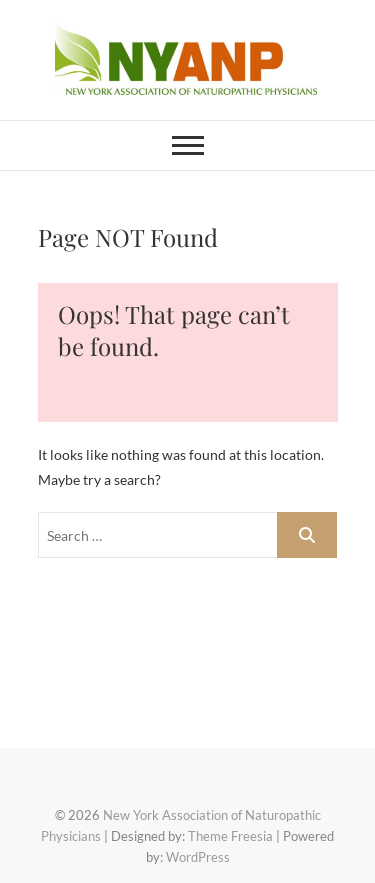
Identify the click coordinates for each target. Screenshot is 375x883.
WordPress (198, 857)
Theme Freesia (230, 836)
